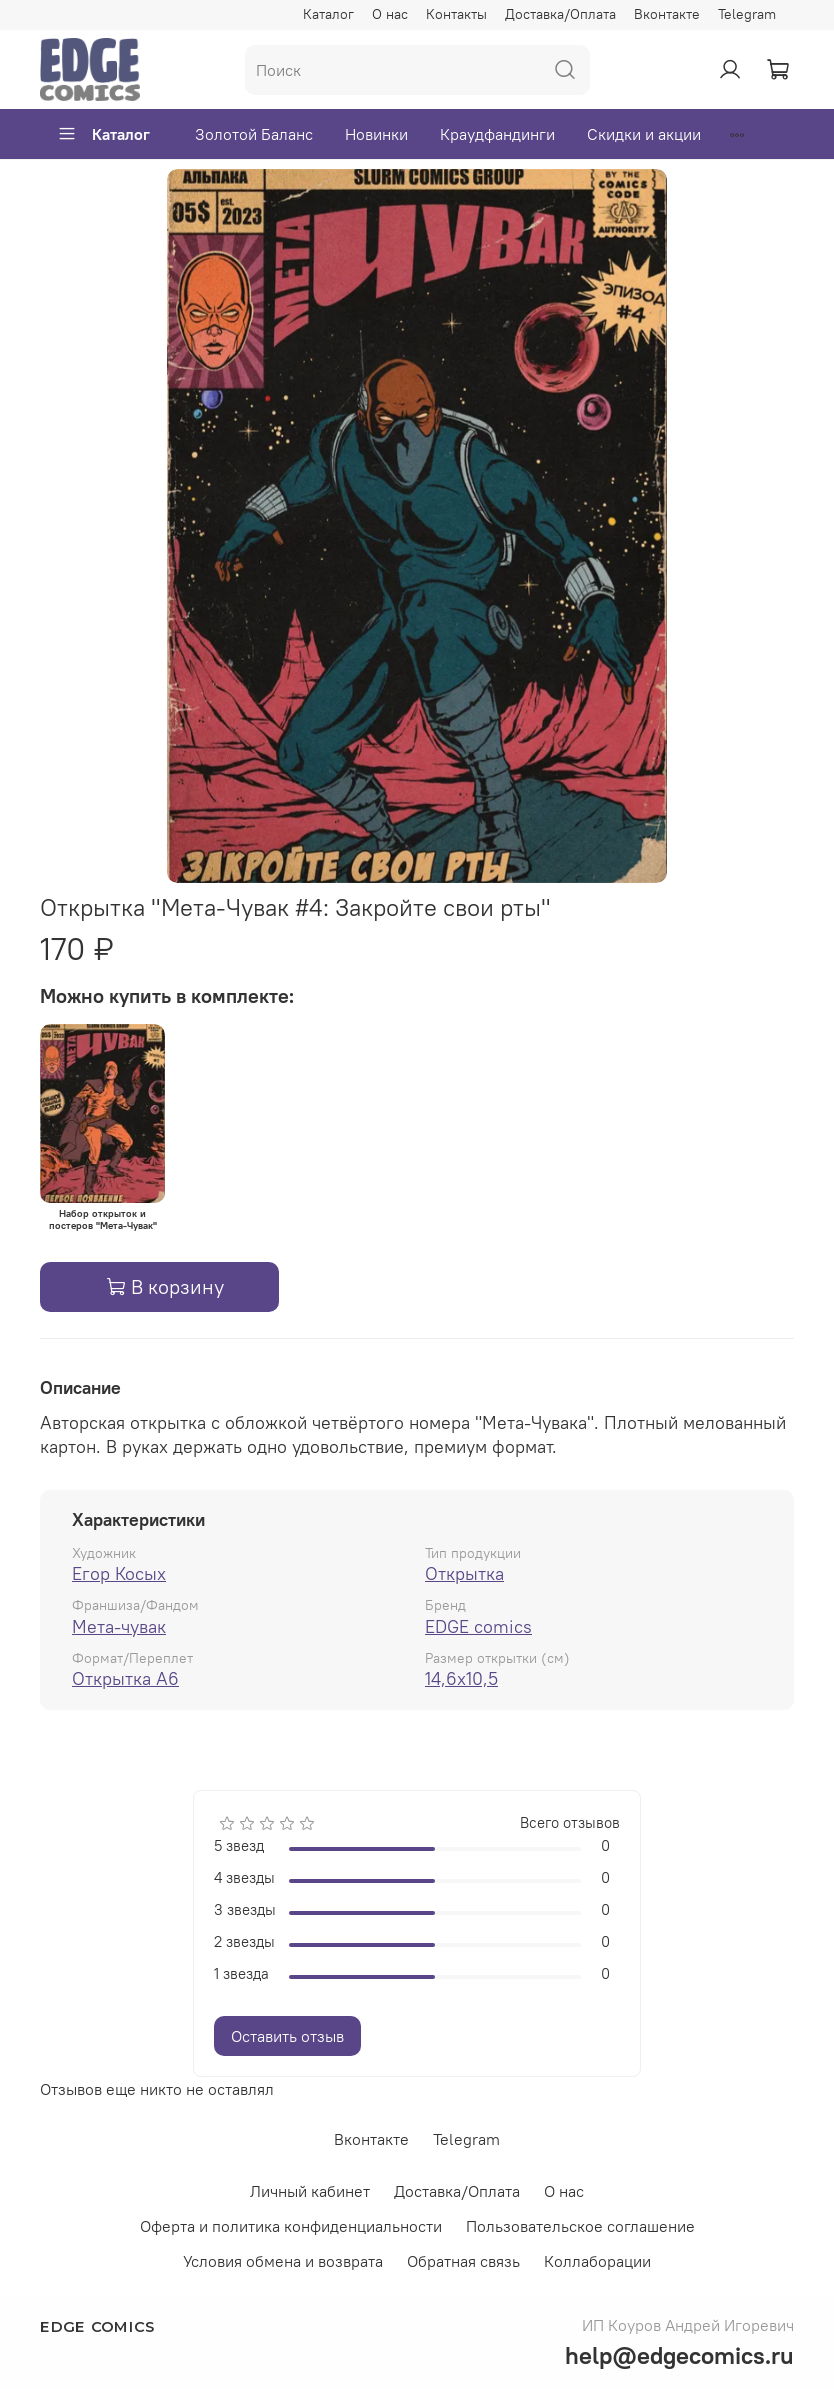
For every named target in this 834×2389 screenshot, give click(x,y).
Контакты (456, 14)
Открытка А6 (125, 1678)
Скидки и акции (644, 134)
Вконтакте (667, 14)
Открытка (464, 1573)
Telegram (747, 14)
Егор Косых (119, 1573)
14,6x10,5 (461, 1678)
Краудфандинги (497, 134)
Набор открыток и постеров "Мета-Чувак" (103, 1219)
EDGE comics (478, 1626)
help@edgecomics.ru (679, 2355)
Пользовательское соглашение (580, 2226)
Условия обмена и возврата (283, 2261)
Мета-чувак (119, 1626)
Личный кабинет (310, 2191)
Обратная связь (463, 2261)
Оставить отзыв (287, 2036)
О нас (390, 14)
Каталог (328, 14)
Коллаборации (597, 2261)
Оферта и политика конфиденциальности (291, 2226)
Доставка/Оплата (560, 14)
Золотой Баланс (254, 134)
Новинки (376, 134)
